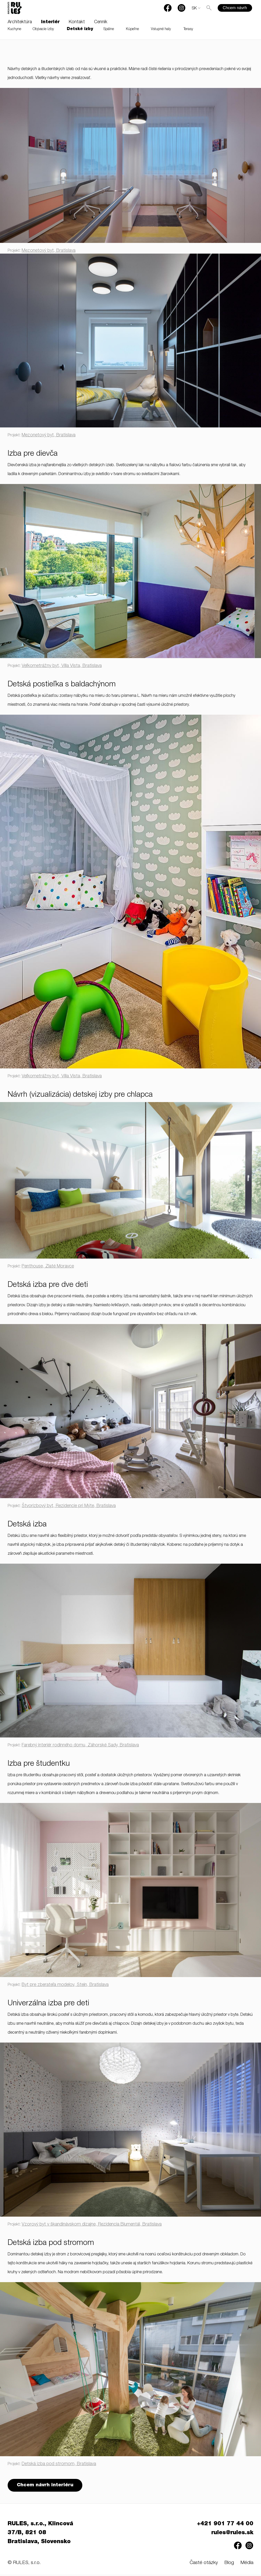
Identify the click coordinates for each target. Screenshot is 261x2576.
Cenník (100, 22)
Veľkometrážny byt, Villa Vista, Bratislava (62, 666)
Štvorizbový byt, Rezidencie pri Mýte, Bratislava (69, 1506)
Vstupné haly (161, 29)
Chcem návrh (235, 8)
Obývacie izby (43, 29)
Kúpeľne (132, 29)
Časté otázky (204, 2564)
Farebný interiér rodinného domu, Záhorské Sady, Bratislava (80, 1745)
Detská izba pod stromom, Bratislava (59, 2464)
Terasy (188, 29)
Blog (229, 2564)
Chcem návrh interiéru (46, 2486)
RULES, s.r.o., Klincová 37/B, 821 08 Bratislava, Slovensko (40, 2534)
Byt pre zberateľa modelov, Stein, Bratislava (65, 1985)
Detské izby (80, 29)
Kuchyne (14, 29)
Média (246, 2564)
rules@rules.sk (232, 2535)
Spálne (108, 29)
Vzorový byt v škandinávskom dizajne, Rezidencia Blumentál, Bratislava (92, 2224)
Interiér (50, 22)
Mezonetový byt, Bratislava (48, 251)
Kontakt (77, 22)
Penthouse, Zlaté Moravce (48, 1266)
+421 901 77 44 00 (225, 2526)
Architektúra (20, 22)
